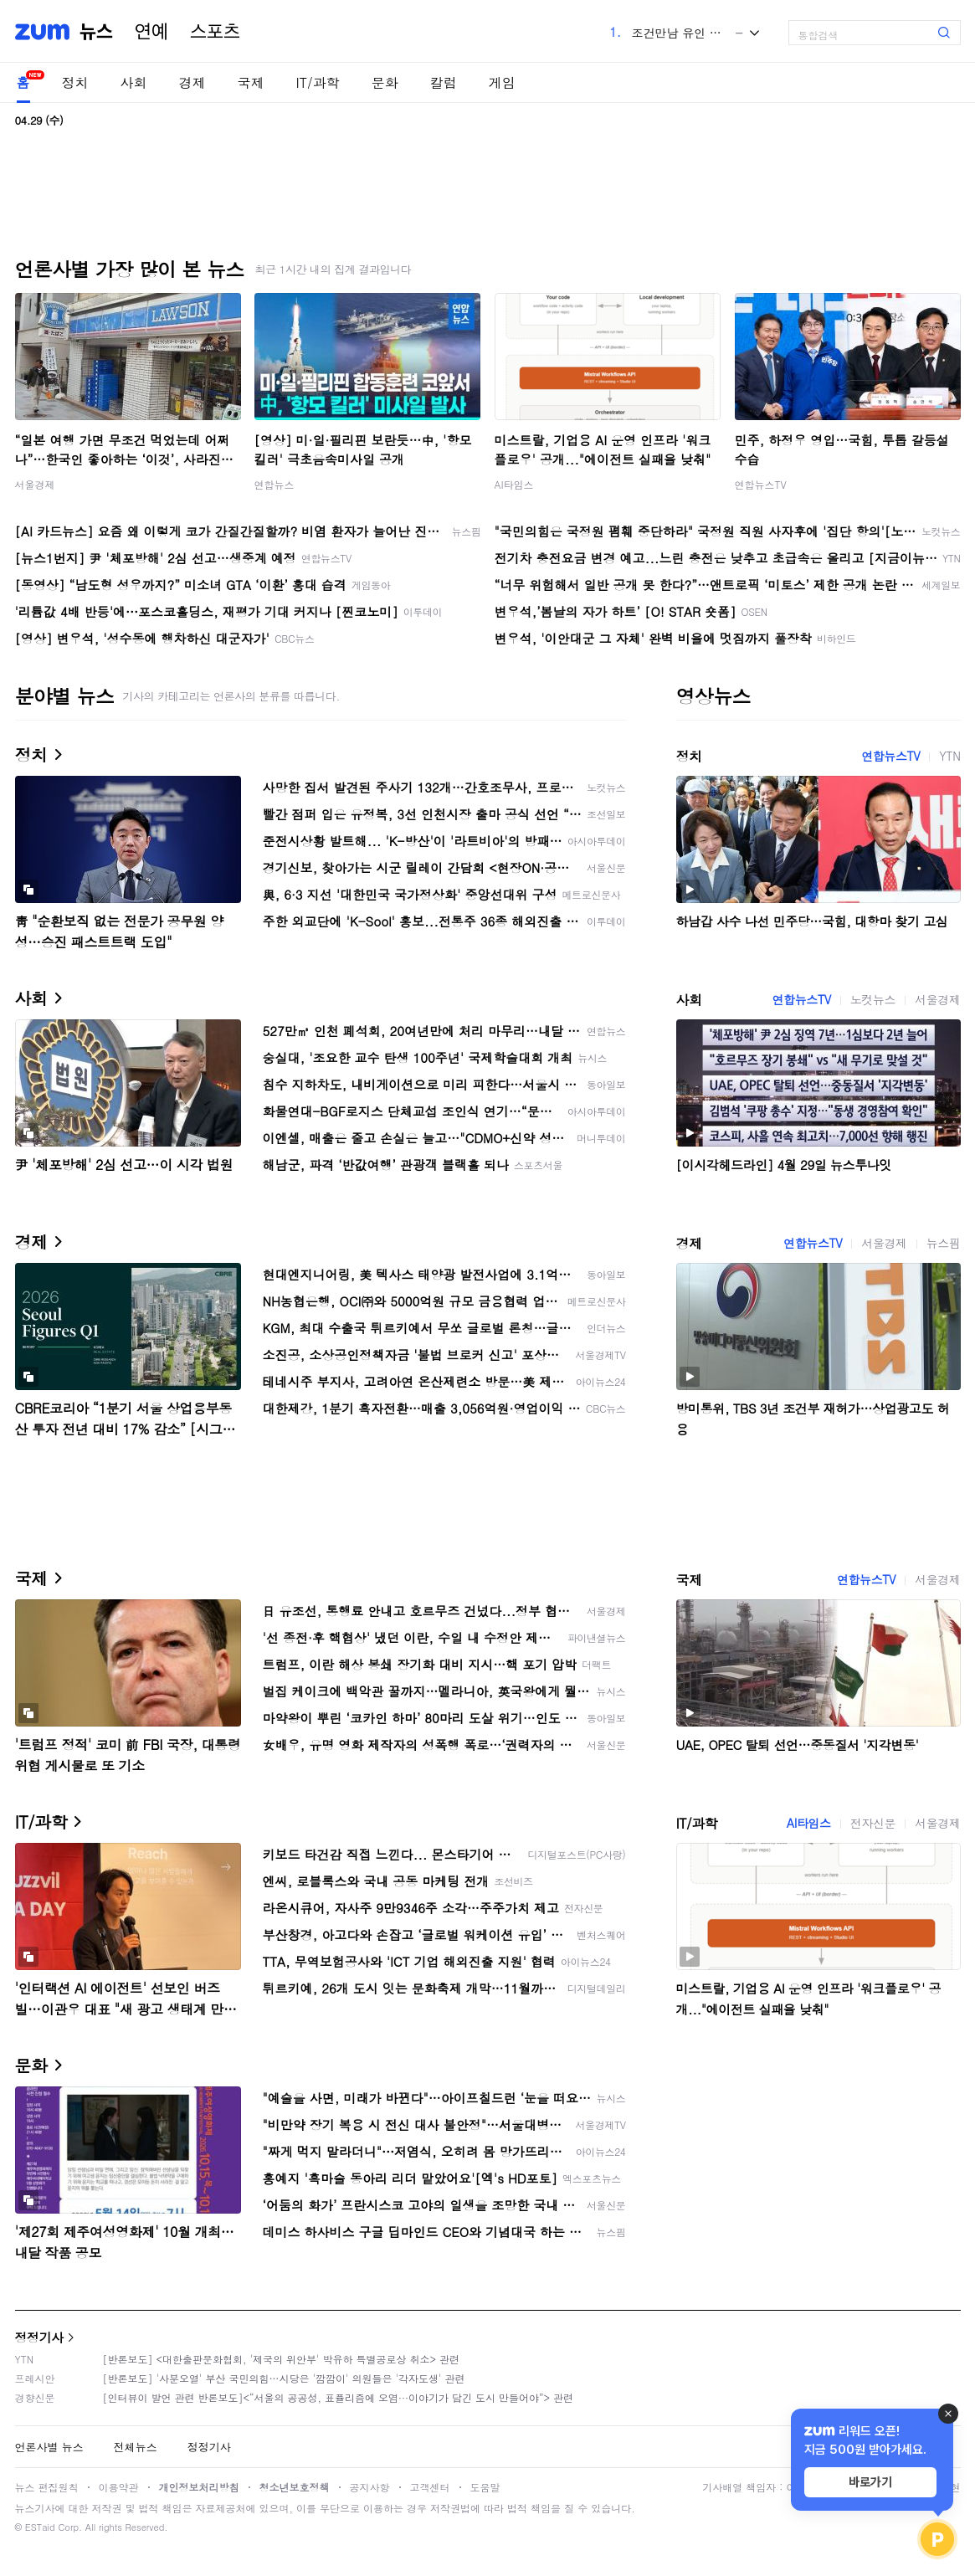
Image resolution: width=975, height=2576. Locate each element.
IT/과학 (318, 82)
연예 (151, 32)
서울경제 (35, 484)
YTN (949, 755)
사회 (134, 82)
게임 (502, 82)
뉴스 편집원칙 (47, 2487)
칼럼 (443, 82)
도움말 (485, 2487)
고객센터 (430, 2487)
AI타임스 (514, 484)
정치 (75, 82)
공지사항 (370, 2487)
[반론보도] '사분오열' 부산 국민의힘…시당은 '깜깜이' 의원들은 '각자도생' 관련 (284, 2378)
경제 (192, 82)
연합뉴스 (274, 484)
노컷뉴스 (872, 999)
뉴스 (96, 32)
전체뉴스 (135, 2447)
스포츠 (215, 32)
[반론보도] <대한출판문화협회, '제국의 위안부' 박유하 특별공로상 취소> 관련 (281, 2359)
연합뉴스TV (761, 484)
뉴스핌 (943, 1242)
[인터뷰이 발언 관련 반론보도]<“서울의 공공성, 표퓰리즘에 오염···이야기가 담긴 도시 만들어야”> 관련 (338, 2397)
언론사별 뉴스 (49, 2447)
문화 (385, 82)
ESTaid (40, 2527)
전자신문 (872, 1822)
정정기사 (39, 2337)
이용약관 (119, 2487)
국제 (251, 82)
